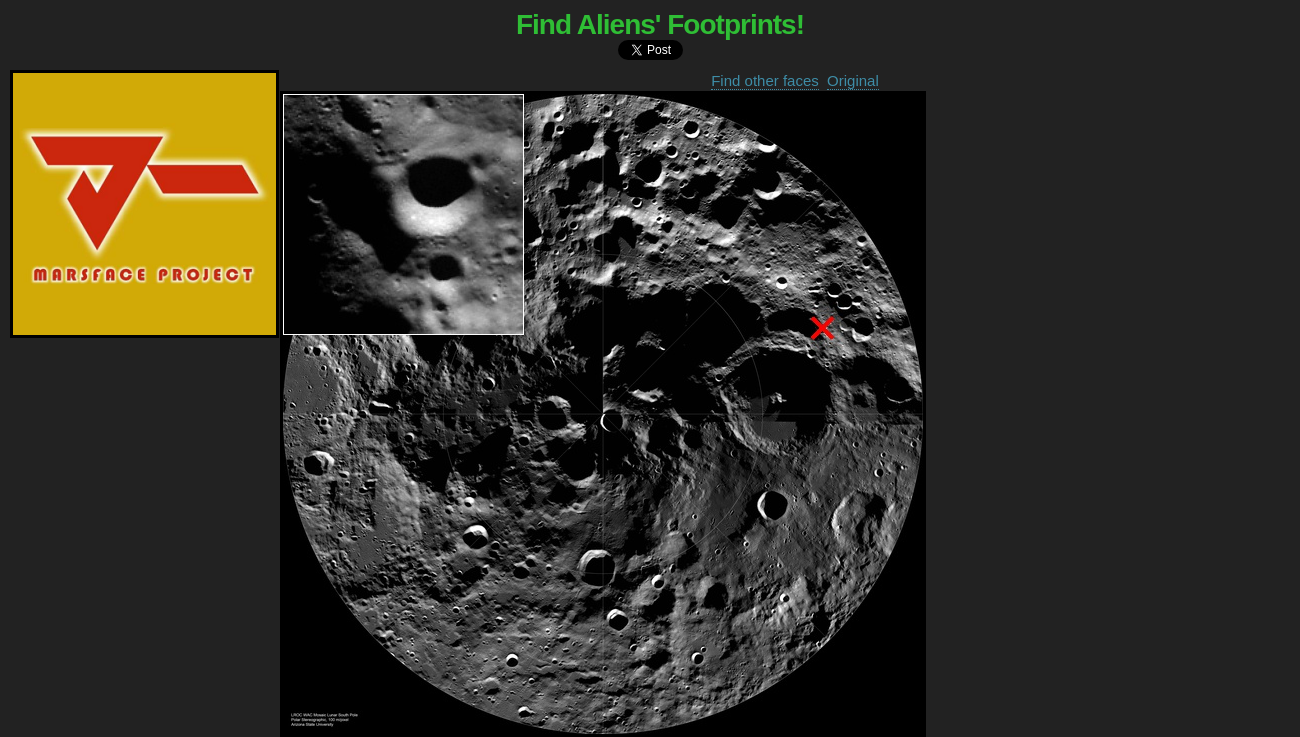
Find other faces (765, 80)
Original (853, 80)
